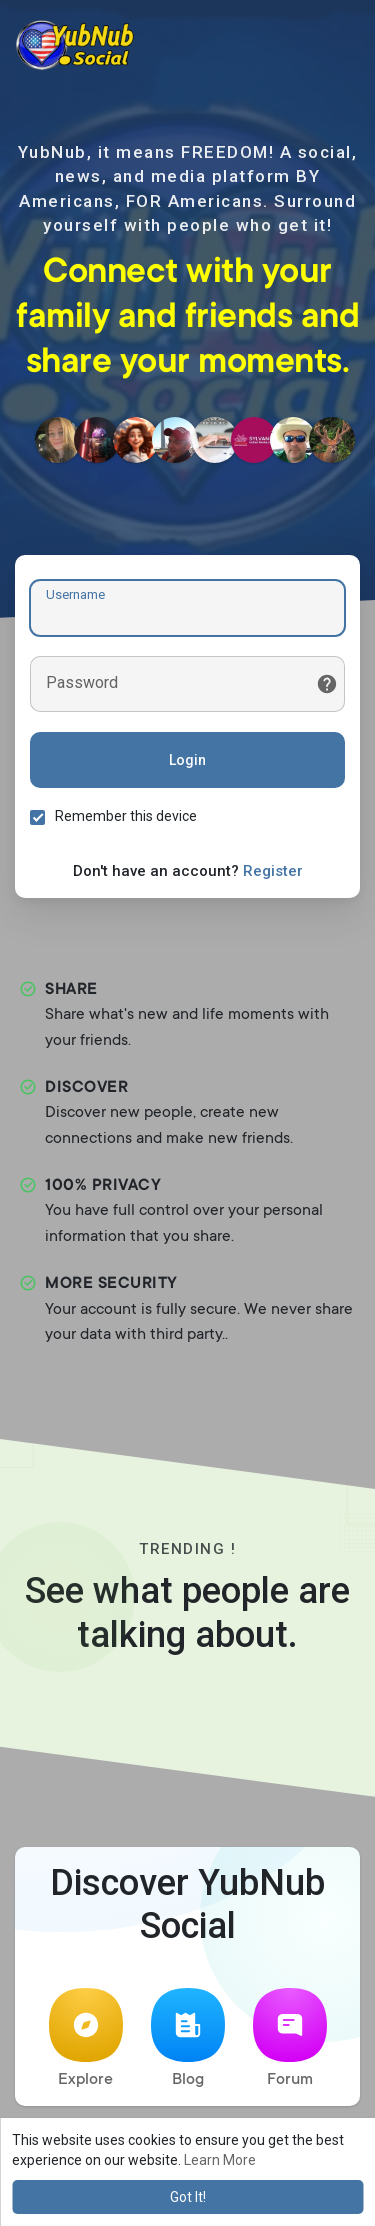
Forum (290, 2038)
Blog (188, 2038)
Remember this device (126, 816)
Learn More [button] (220, 2160)
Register (273, 871)
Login (187, 760)
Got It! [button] (188, 2197)
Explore (86, 2038)
